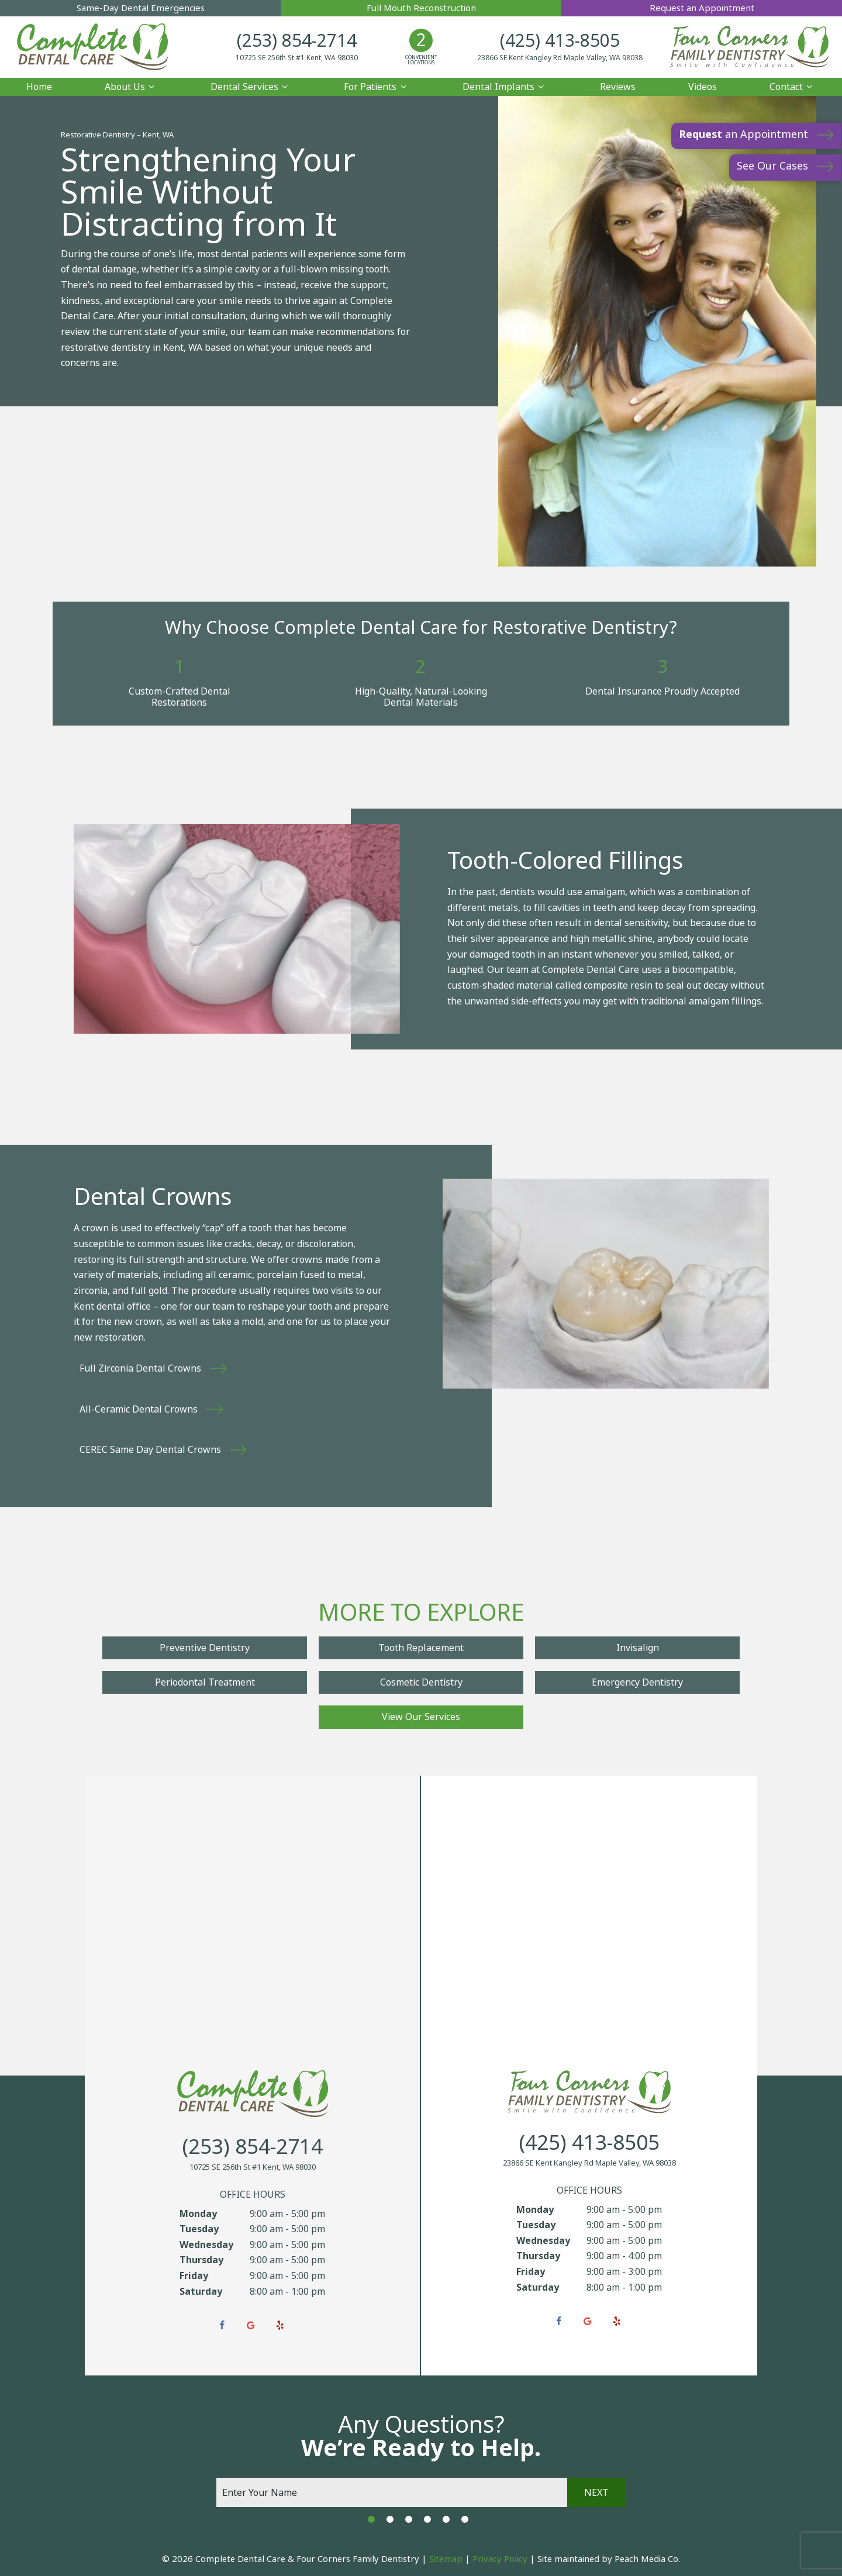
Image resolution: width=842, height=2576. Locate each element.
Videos (702, 85)
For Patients (376, 85)
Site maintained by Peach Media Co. (608, 2557)
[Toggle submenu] (151, 85)
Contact (792, 85)
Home (39, 85)
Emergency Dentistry (637, 1681)
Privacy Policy (499, 2557)
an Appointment (743, 134)
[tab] (371, 2518)
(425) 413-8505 (549, 41)
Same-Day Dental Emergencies (140, 8)
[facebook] (221, 2324)
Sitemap (446, 2557)
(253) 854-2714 (308, 41)
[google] (251, 2324)
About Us (131, 85)
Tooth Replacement (421, 1646)
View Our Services (421, 1715)
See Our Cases (772, 166)
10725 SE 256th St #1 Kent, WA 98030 (308, 57)
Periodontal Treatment (205, 1681)
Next (596, 2491)
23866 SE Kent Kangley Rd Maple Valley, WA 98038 (549, 57)
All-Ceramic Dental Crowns (139, 1407)
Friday (194, 2274)
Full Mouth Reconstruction (421, 8)
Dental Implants (505, 85)
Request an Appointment (701, 8)
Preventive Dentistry (205, 1646)
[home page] (104, 46)
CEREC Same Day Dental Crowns (150, 1448)
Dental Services (250, 85)
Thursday (201, 2259)
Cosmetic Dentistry (421, 1681)
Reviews (618, 85)
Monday (198, 2212)
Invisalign (637, 1646)
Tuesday (199, 2228)
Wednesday (206, 2243)
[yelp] (280, 2324)
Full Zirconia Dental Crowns (140, 1367)
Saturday (201, 2290)
